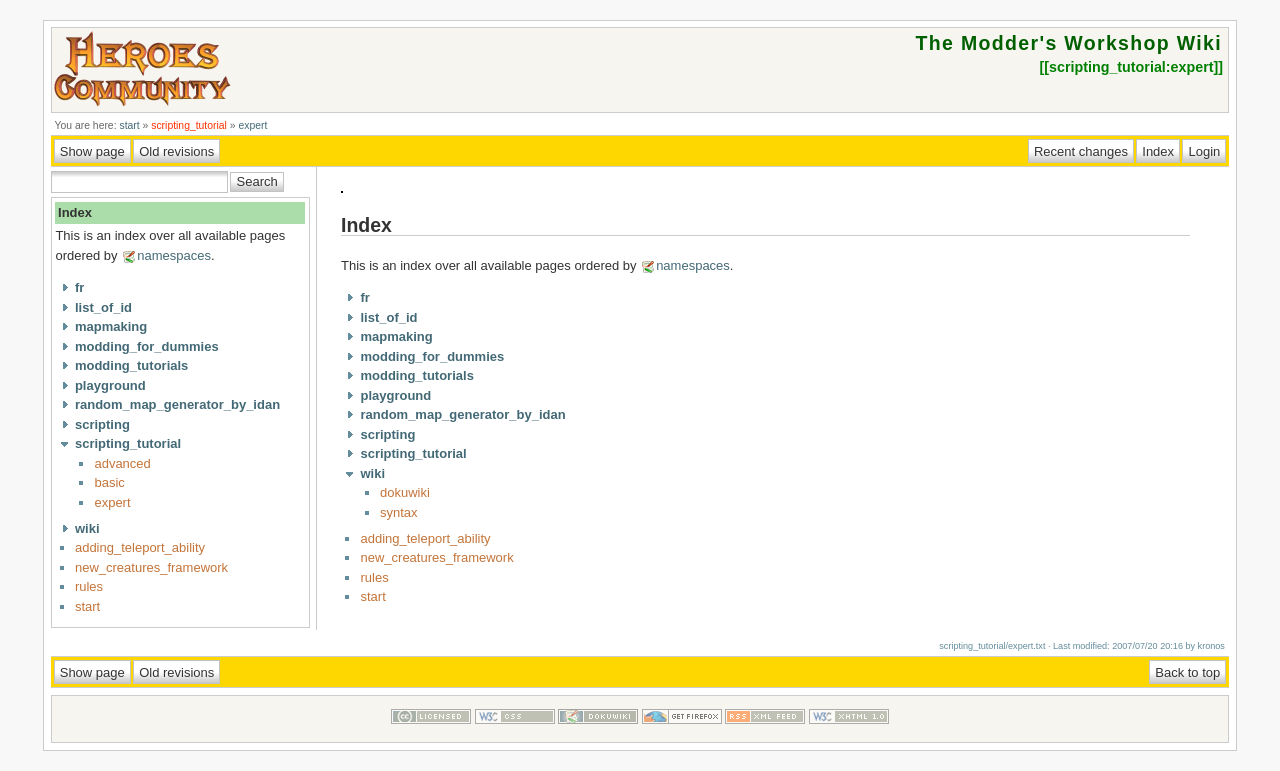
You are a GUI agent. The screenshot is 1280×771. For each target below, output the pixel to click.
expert (252, 125)
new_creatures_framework (151, 567)
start (129, 125)
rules (89, 586)
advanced (122, 463)
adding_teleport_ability (140, 547)
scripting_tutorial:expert (1131, 67)
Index (75, 212)
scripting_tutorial (189, 125)
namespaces (174, 255)
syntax (399, 512)
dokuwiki (405, 492)
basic (109, 482)
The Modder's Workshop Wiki (1069, 43)
